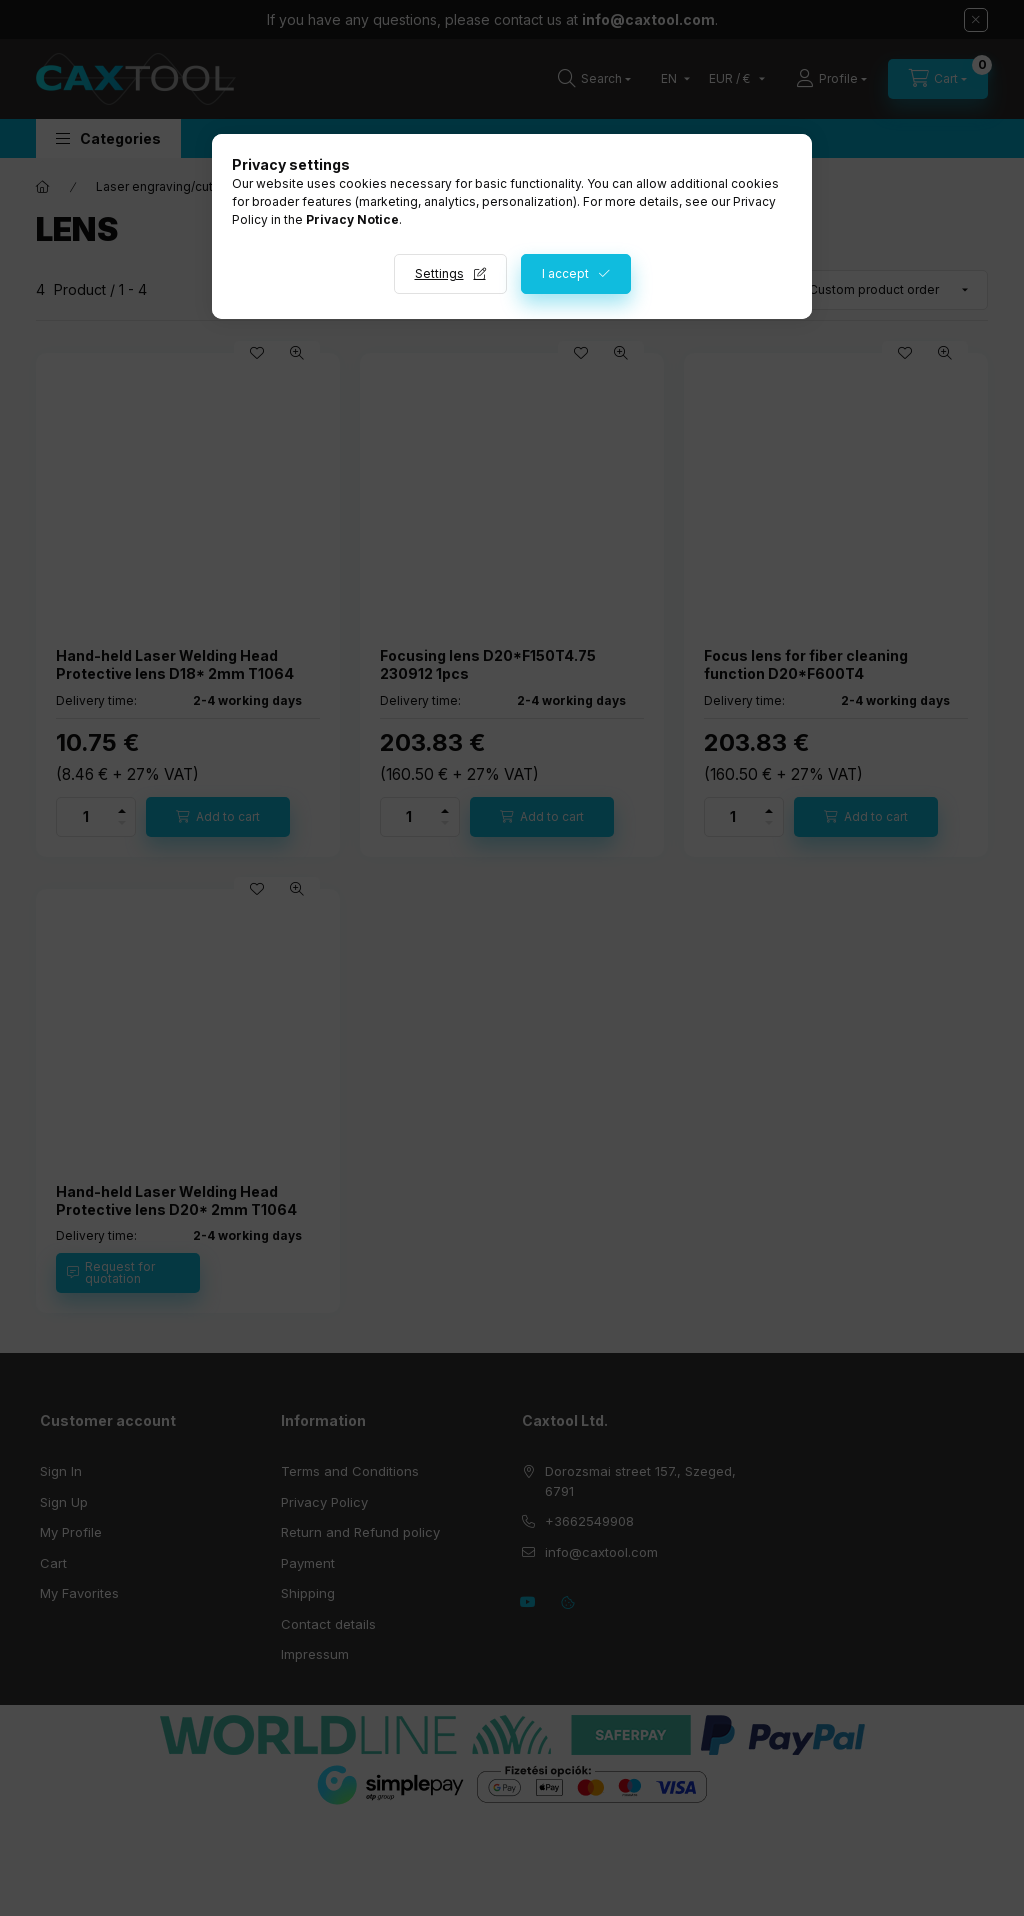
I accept (565, 273)
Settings (439, 273)
